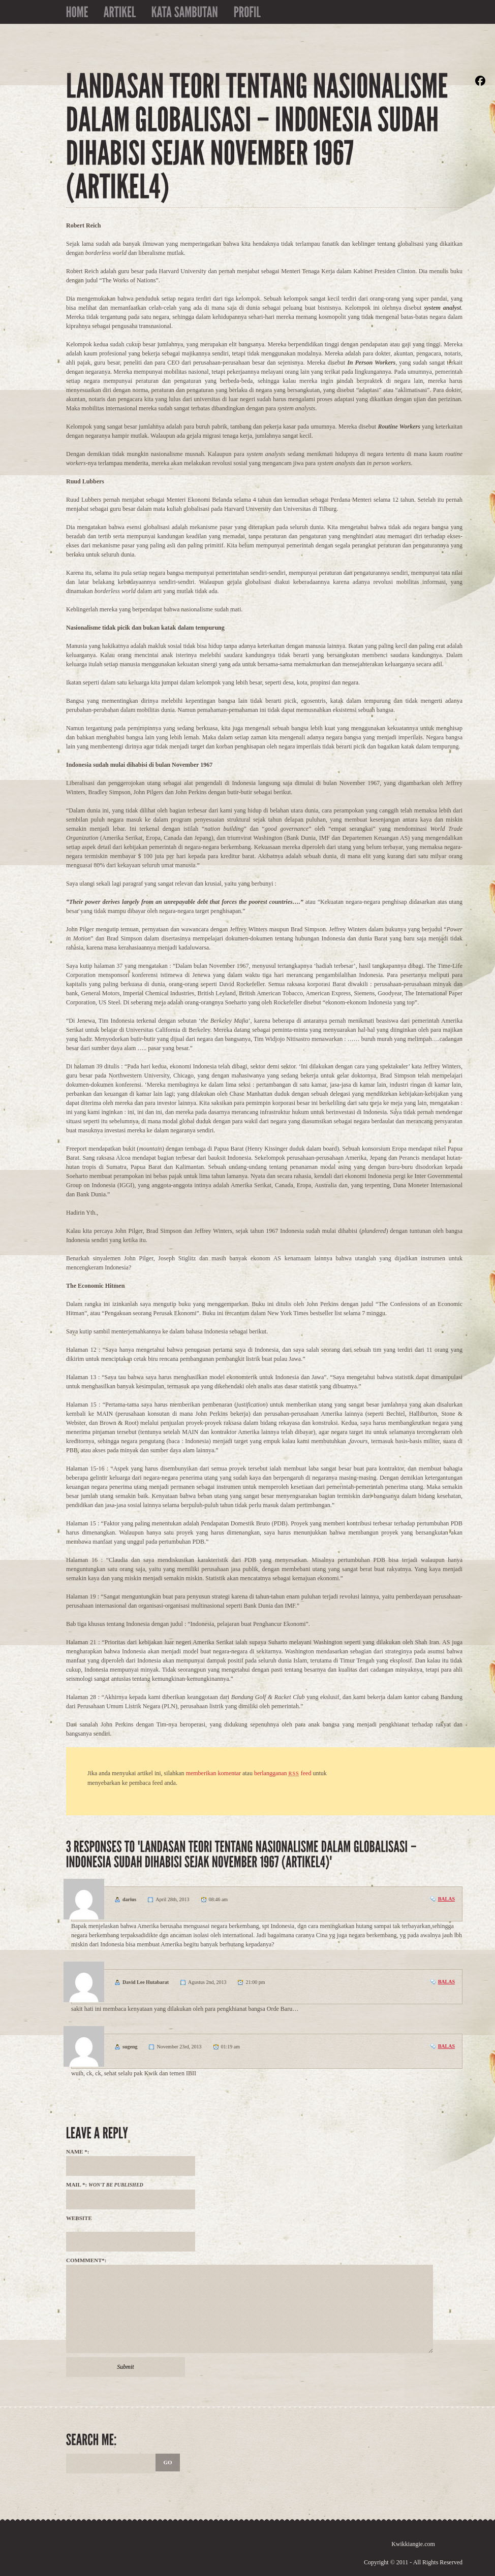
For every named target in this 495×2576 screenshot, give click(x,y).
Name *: (77, 2151)
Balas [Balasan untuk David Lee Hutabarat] (446, 1981)
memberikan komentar (213, 1773)
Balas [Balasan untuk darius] (446, 1899)
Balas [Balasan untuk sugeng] (446, 2046)
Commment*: (86, 2260)
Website (79, 2218)
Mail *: (104, 2184)
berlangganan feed (282, 1773)
